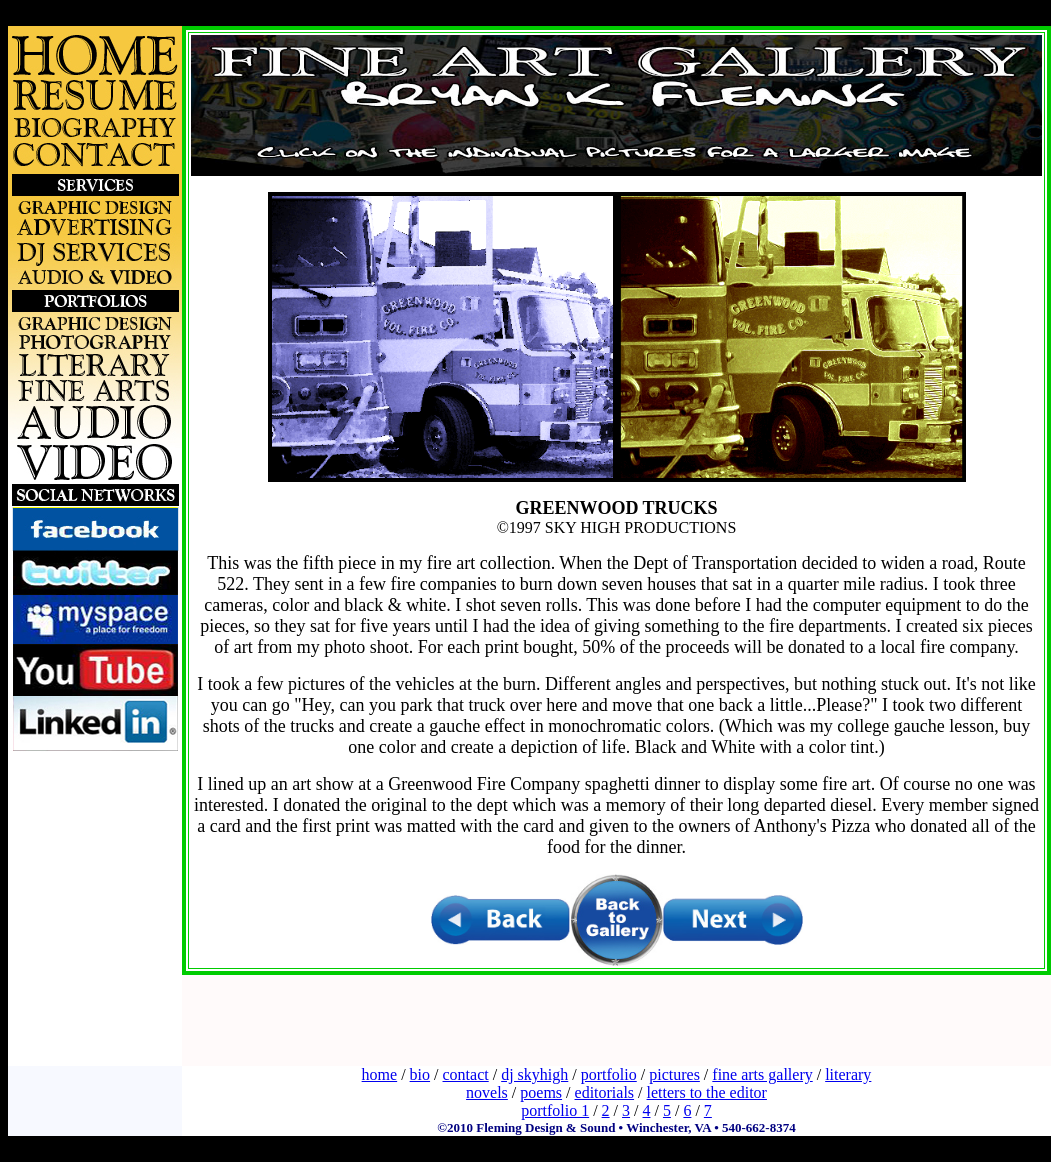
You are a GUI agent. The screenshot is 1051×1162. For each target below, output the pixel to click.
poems (541, 1092)
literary (848, 1074)
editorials (605, 1092)
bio (420, 1074)
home (380, 1074)
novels (487, 1092)
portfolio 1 (555, 1110)
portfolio (609, 1074)
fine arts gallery (762, 1074)
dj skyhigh (534, 1074)
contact (466, 1074)
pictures (674, 1074)
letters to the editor (707, 1092)
